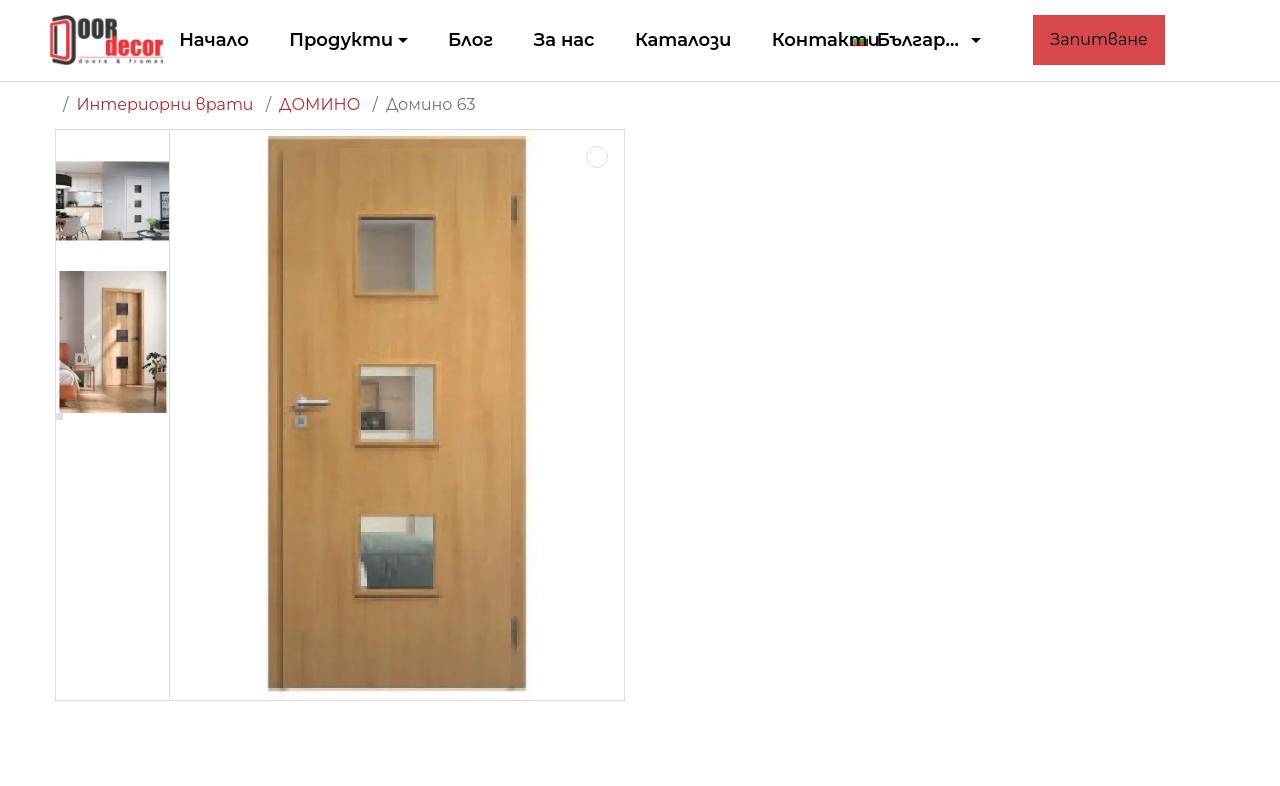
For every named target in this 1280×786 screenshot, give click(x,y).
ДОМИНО (319, 104)
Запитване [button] (1099, 39)
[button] (917, 40)
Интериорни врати (164, 104)
